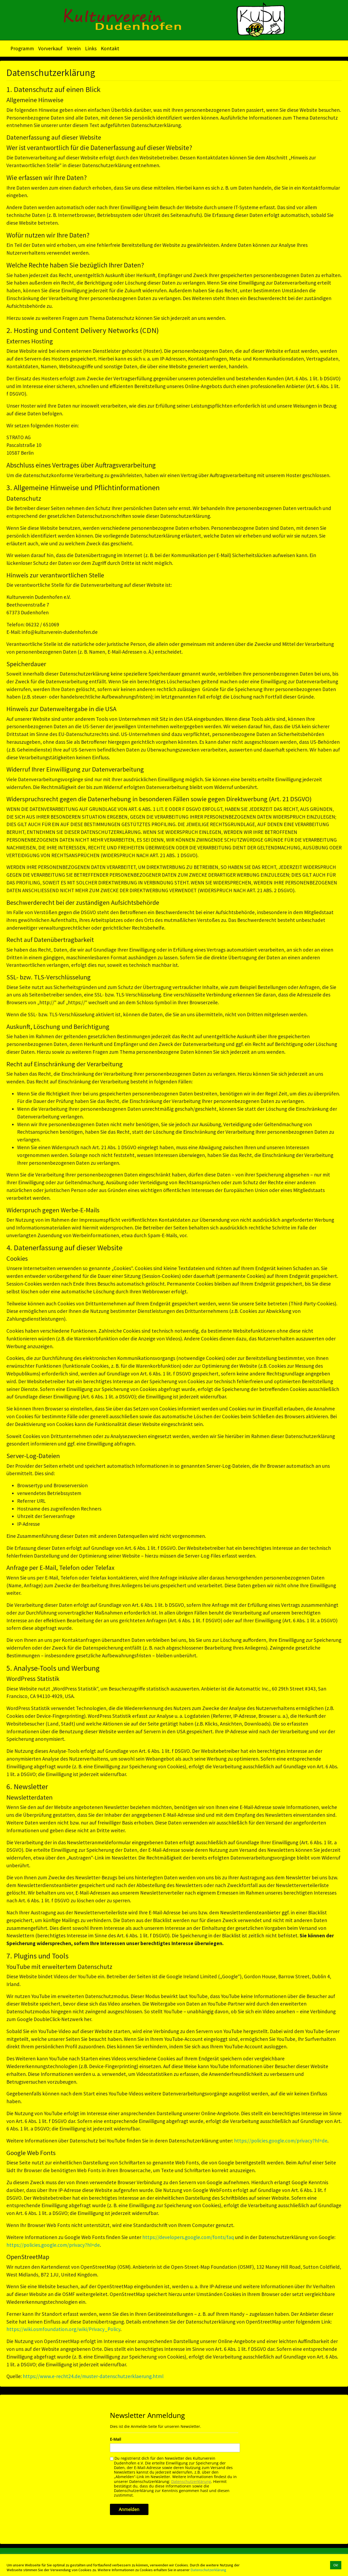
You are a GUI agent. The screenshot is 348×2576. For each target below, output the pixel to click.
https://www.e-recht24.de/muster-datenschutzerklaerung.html (93, 2376)
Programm (22, 48)
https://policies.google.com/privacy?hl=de (280, 2140)
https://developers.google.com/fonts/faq (188, 2237)
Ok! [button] (335, 2565)
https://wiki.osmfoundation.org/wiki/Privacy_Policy (63, 2329)
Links (91, 48)
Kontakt (110, 48)
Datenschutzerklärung (208, 2569)
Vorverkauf (50, 48)
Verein (74, 48)
